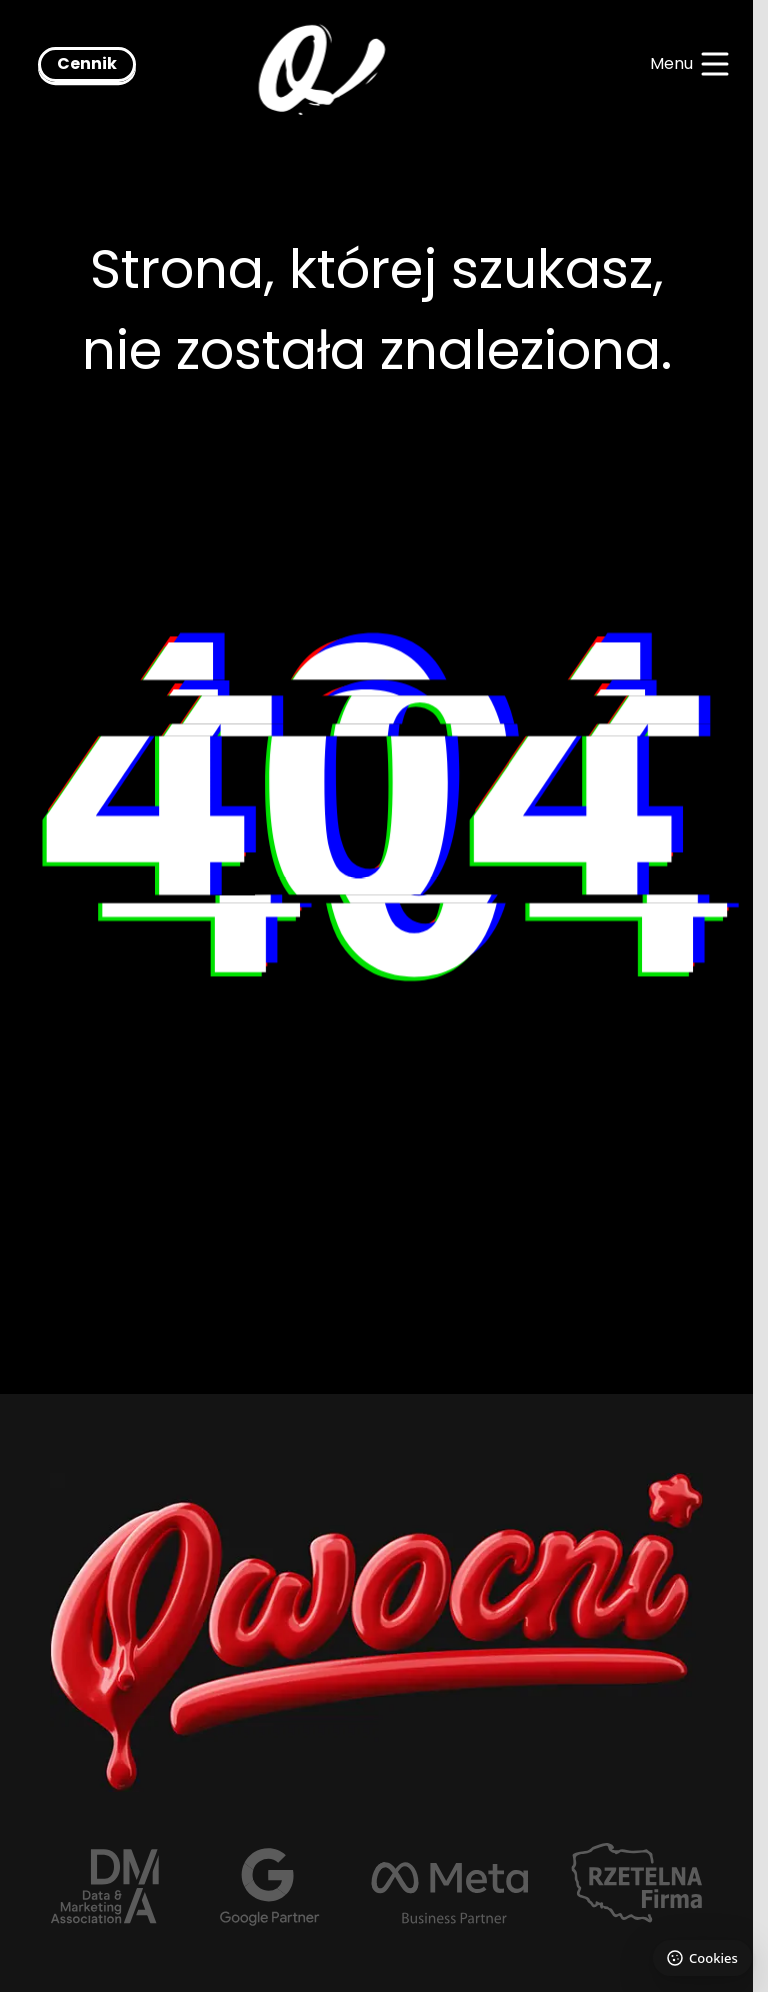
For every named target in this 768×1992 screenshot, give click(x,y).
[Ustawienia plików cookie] (702, 1958)
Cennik (87, 63)
